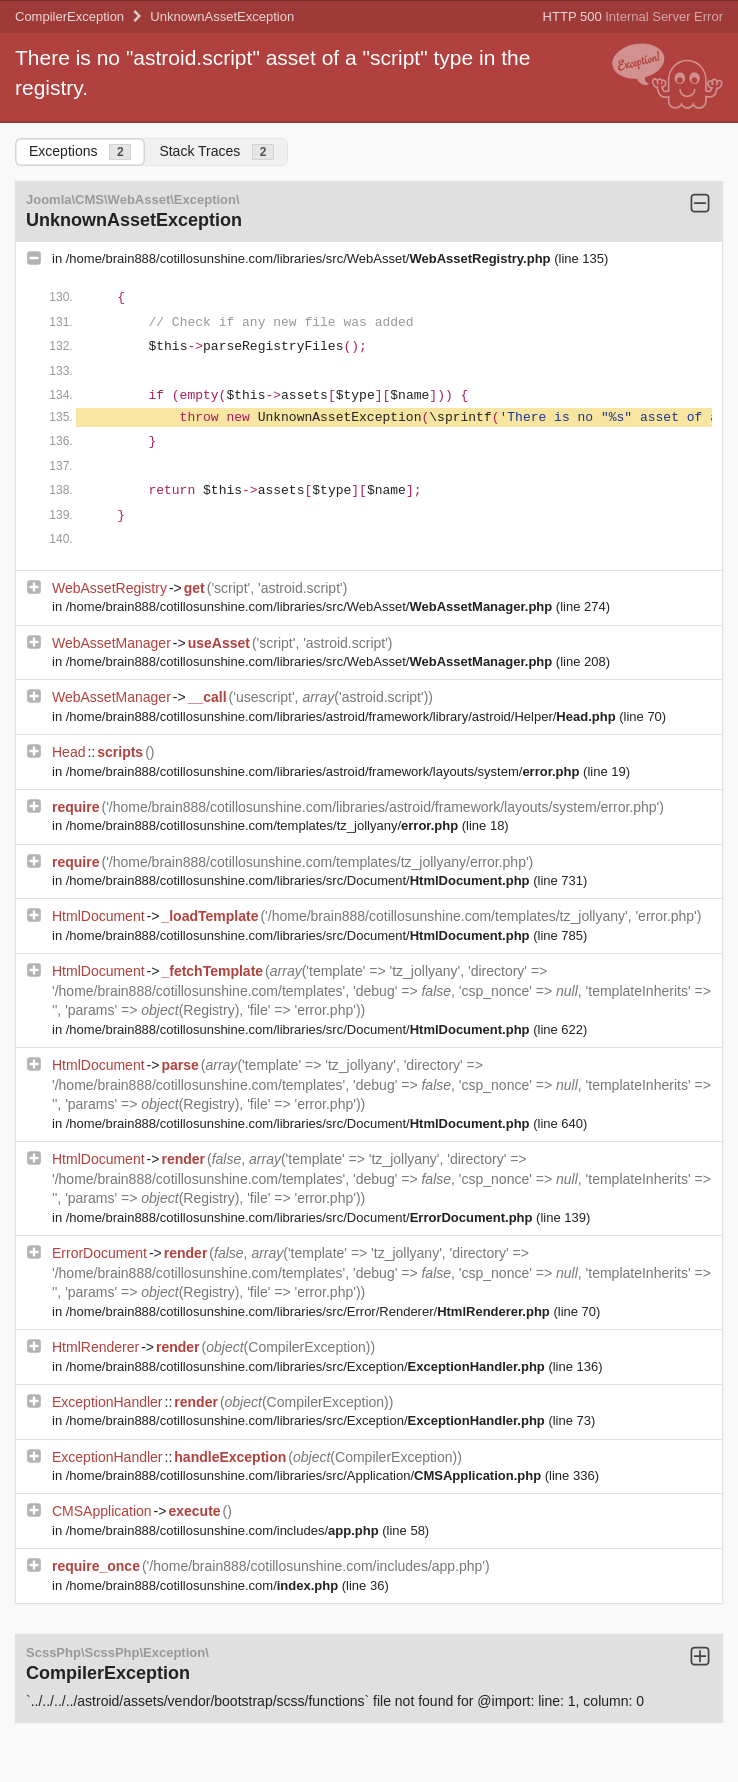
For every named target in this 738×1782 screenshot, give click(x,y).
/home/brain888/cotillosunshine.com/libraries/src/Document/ (299, 880)
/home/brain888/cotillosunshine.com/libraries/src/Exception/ (307, 1366)
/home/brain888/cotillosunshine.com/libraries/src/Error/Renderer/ (310, 1311)
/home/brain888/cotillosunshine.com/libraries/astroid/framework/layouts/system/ (324, 771)
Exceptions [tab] (80, 151)
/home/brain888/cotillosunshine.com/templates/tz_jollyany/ (264, 825)
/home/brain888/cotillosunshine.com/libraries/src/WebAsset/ (310, 258)
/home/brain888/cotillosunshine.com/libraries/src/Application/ (305, 1475)
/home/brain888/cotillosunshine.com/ (204, 1585)
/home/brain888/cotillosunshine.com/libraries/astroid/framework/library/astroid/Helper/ (342, 716)
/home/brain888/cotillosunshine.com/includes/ (224, 1530)
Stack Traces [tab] (216, 151)
